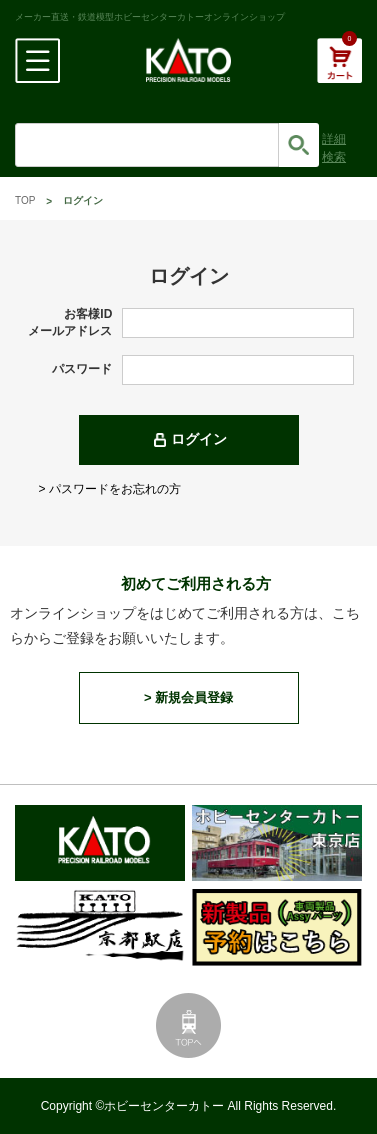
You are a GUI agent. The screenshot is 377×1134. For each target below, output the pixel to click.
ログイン (199, 439)
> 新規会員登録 (188, 697)
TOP (25, 200)
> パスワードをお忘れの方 (110, 489)
